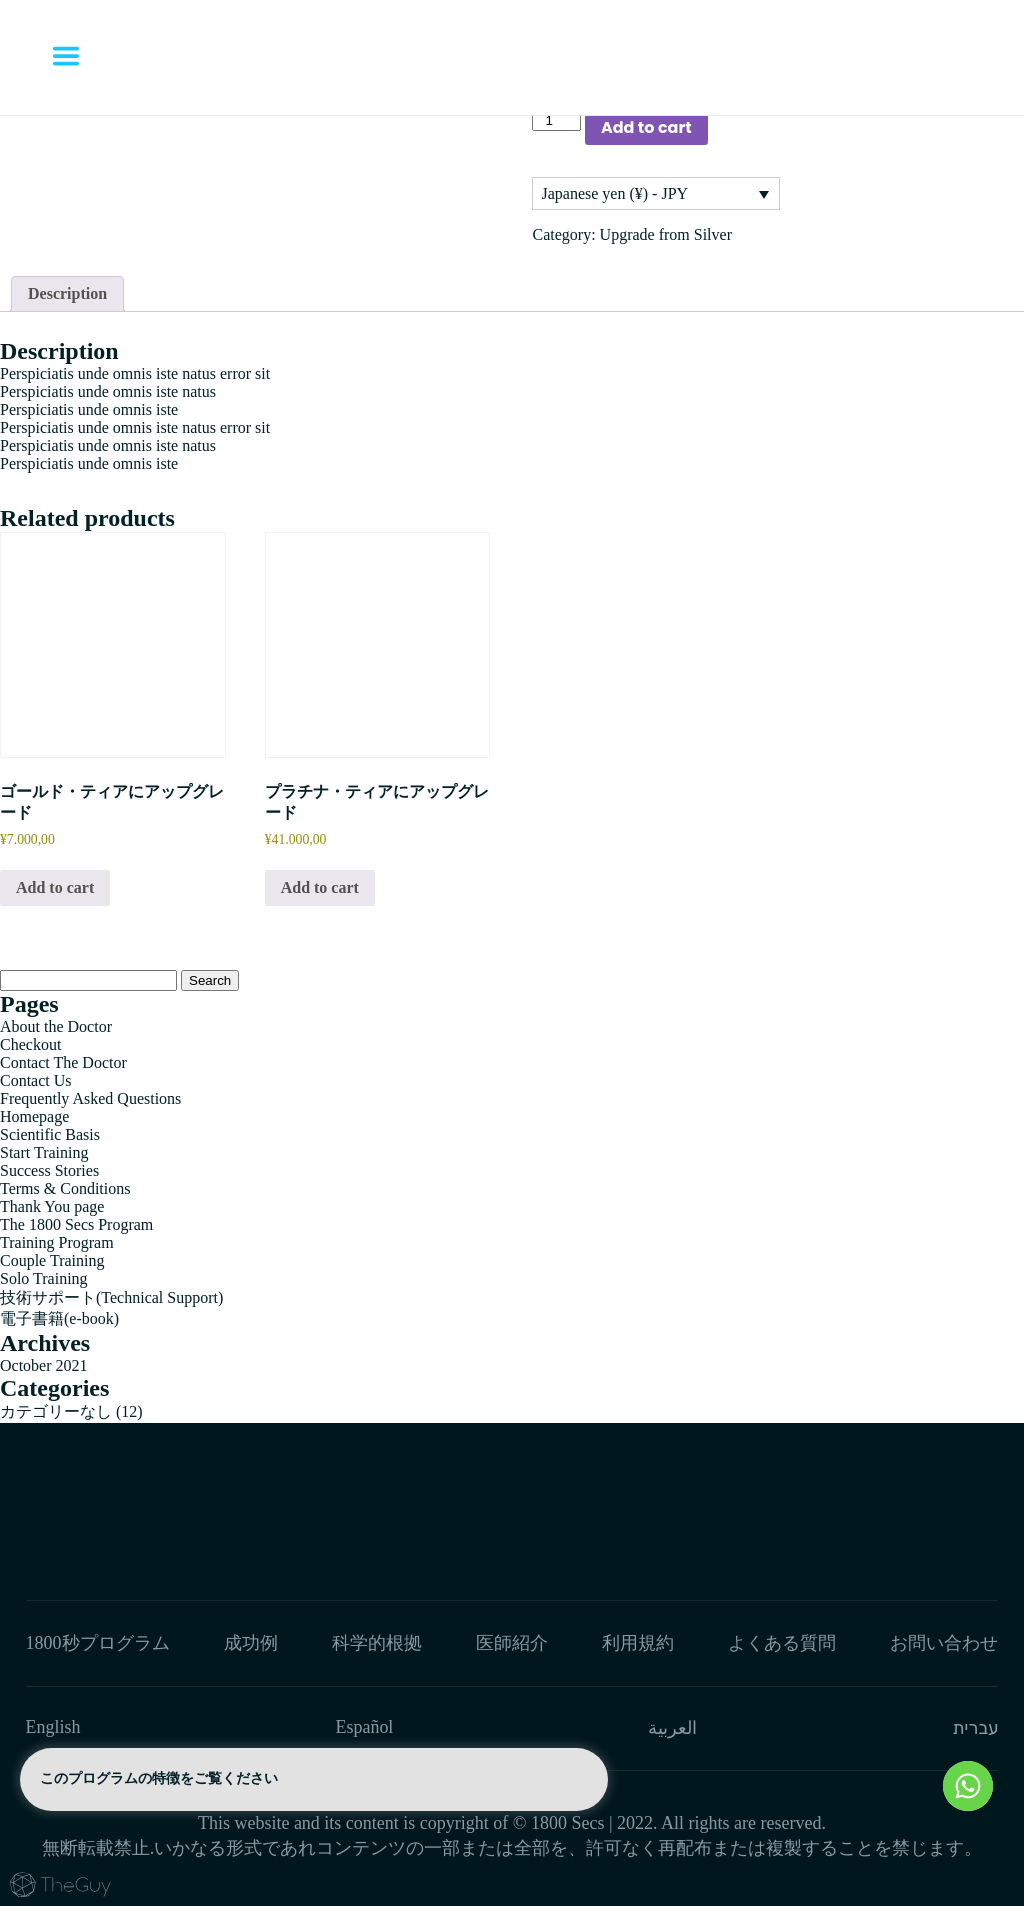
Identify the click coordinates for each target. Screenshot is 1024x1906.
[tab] (67, 294)
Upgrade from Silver (666, 234)
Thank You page (52, 1206)
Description (67, 293)
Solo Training (44, 1278)
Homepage (34, 1116)
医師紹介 (512, 1643)
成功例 (251, 1643)
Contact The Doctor (63, 1062)
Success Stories (49, 1170)
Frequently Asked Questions (90, 1098)
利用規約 (638, 1643)
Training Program (57, 1242)
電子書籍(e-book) (59, 1318)
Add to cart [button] (55, 887)
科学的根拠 (377, 1643)
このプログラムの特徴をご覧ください (314, 1779)
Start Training (44, 1152)
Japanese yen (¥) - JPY (614, 193)
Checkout (30, 1044)
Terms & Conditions (65, 1188)
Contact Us (36, 1080)
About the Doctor (56, 1026)
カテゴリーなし (56, 1411)
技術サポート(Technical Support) (111, 1297)
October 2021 (44, 1365)
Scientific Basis (50, 1134)
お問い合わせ (944, 1643)
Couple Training (52, 1260)
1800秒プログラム (98, 1643)
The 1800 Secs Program (76, 1224)
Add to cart (646, 127)
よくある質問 (782, 1643)
